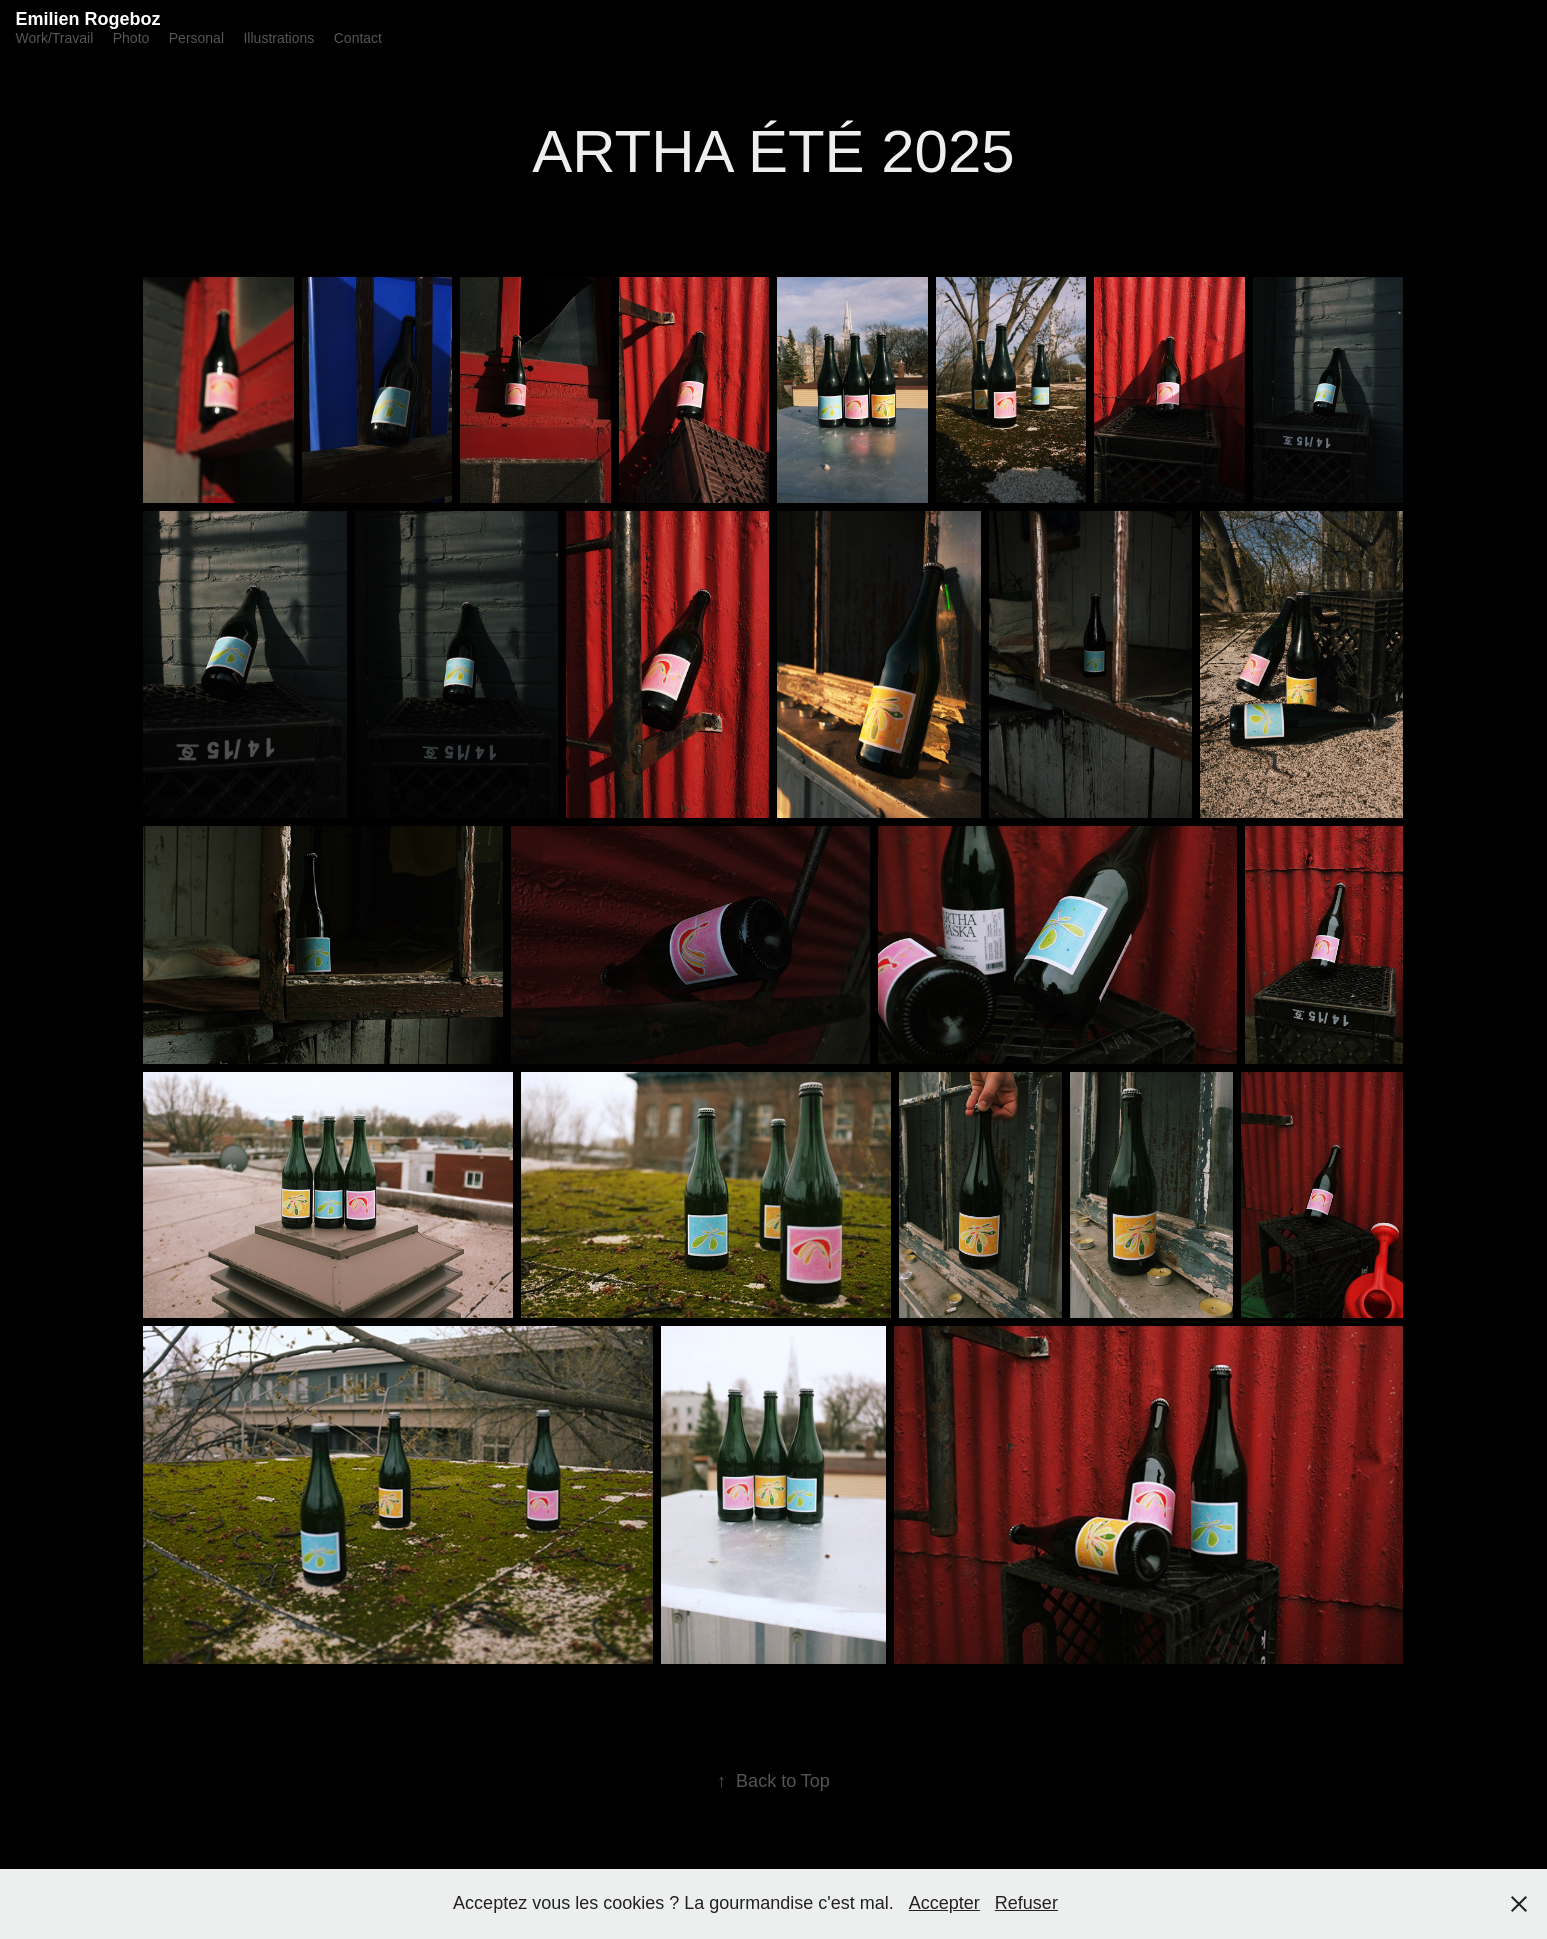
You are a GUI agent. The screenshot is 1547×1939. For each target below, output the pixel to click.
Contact (358, 38)
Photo (131, 38)
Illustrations (278, 38)
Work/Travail (54, 38)
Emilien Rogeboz (87, 19)
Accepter (944, 1903)
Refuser (1026, 1903)
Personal (196, 38)
